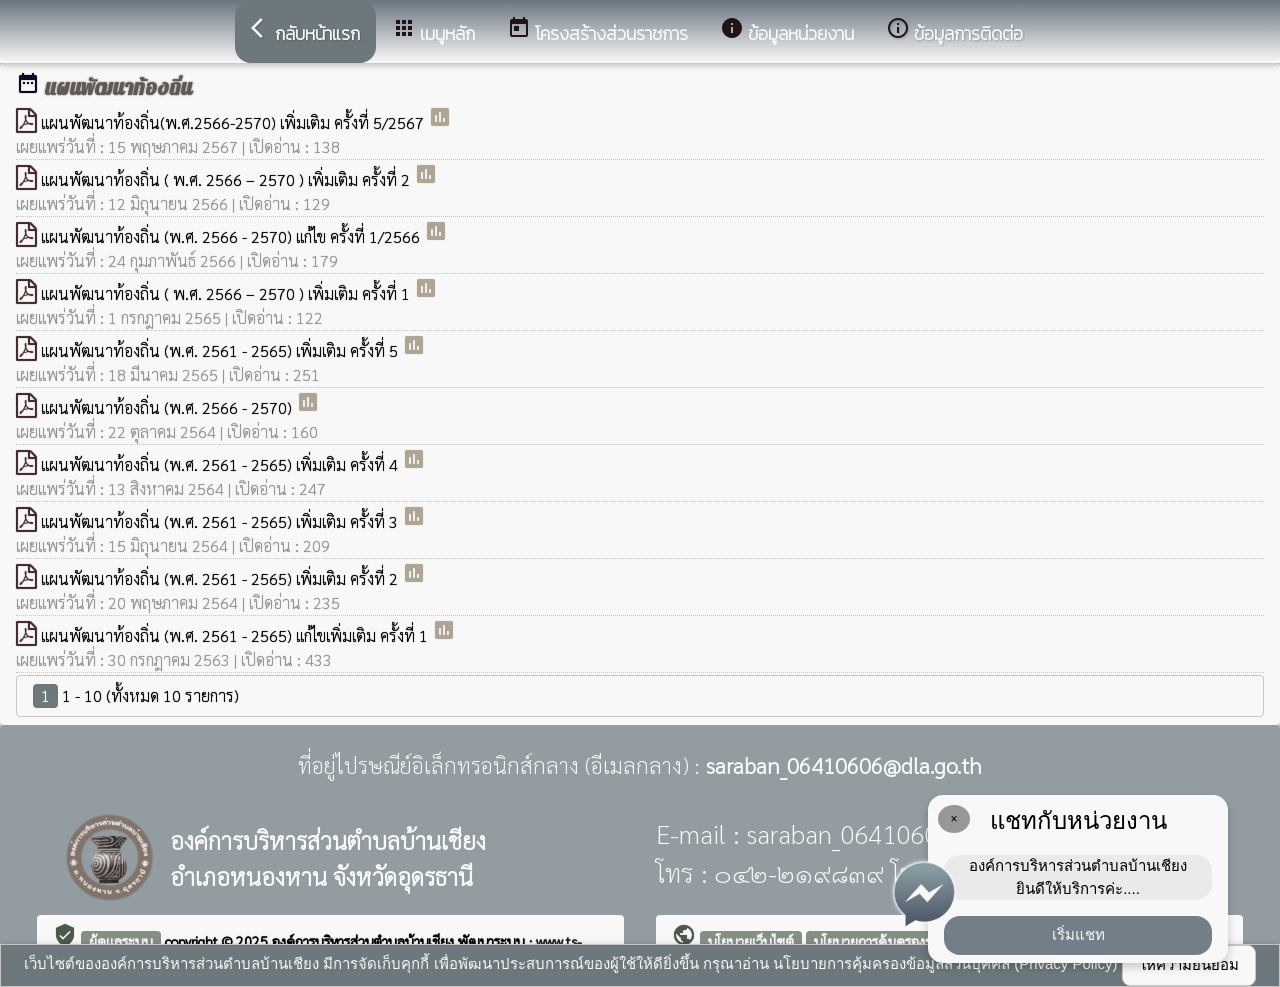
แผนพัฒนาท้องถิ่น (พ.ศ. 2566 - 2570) (168, 407)
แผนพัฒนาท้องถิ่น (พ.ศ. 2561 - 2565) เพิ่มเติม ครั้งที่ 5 (221, 350)
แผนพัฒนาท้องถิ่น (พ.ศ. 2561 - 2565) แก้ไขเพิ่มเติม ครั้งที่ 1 (236, 635)
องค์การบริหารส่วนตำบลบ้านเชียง (365, 941)
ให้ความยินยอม (1189, 964)
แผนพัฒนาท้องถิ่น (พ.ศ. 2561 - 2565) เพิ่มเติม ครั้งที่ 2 (221, 578)
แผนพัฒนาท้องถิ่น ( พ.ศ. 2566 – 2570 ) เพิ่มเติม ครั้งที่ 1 (227, 293)
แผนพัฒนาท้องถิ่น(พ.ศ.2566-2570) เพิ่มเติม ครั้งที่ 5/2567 (234, 122)
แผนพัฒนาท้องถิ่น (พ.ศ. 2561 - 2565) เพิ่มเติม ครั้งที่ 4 (221, 464)
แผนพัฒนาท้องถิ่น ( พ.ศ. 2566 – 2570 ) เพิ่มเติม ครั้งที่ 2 (227, 179)
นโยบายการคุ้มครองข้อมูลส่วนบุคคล (915, 941)
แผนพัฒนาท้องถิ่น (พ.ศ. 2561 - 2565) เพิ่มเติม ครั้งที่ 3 (221, 521)
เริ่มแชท (1078, 934)
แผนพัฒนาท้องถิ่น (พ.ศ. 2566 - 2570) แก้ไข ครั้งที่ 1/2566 (232, 236)
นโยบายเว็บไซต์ (751, 941)
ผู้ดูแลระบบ (121, 941)
